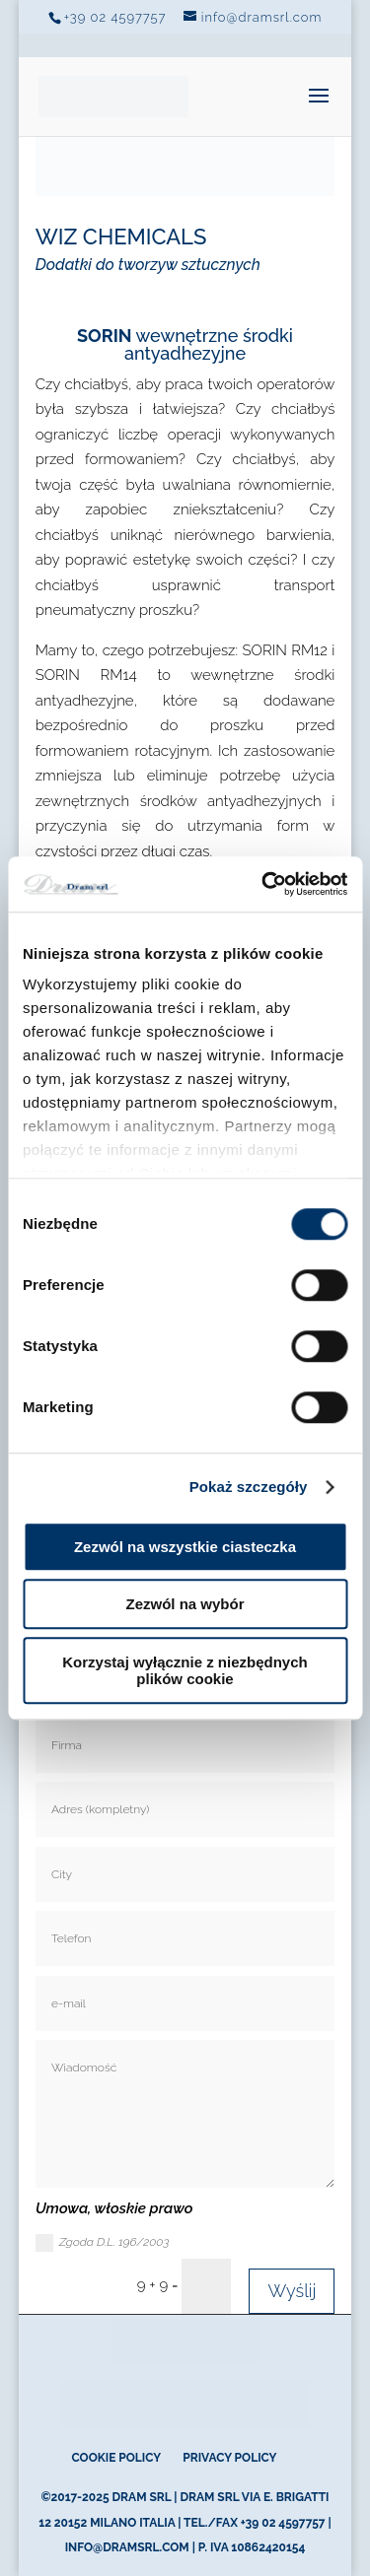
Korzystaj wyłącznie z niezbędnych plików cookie (184, 1670)
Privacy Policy (229, 2458)
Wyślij (291, 2290)
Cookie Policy (116, 2458)
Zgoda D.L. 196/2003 (103, 2243)
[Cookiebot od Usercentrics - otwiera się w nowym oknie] (263, 884)
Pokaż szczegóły (248, 1486)
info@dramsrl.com (127, 2547)
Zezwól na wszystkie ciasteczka (185, 1546)
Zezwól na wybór (184, 1603)
